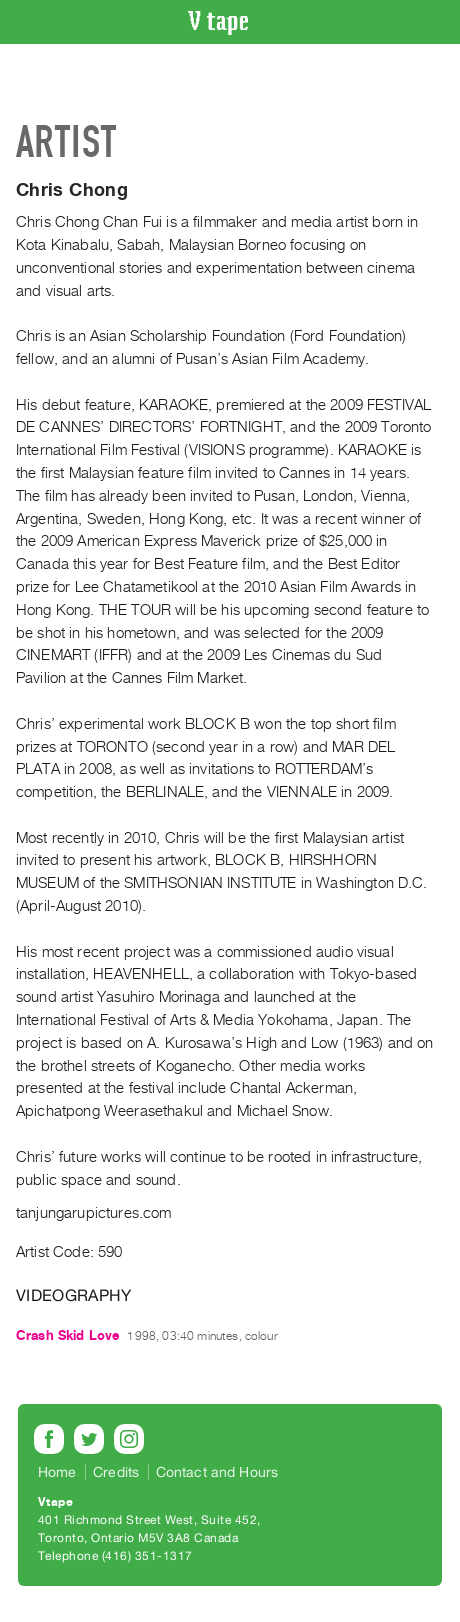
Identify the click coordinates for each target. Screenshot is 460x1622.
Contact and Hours (217, 1472)
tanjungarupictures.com (94, 1213)
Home (57, 1472)
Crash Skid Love (67, 1335)
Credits (116, 1472)
